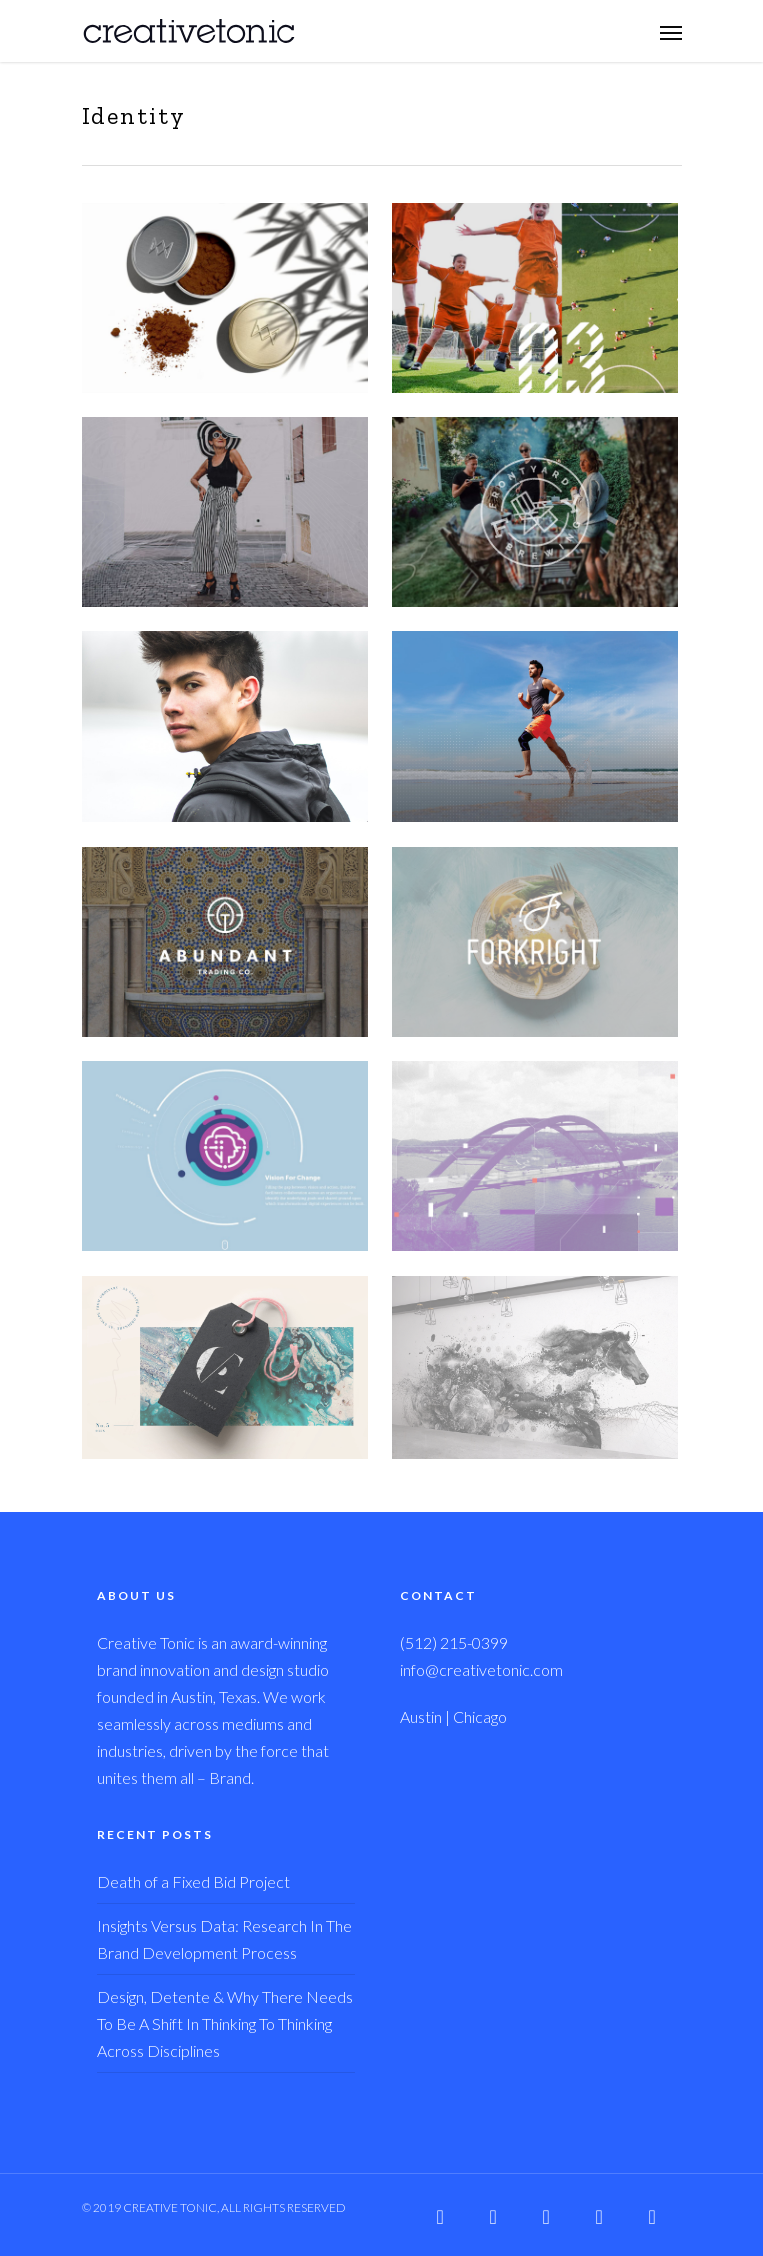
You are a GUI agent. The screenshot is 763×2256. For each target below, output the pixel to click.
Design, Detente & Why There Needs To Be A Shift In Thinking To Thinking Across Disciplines (225, 2023)
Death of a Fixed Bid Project (193, 1881)
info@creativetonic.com (481, 1669)
